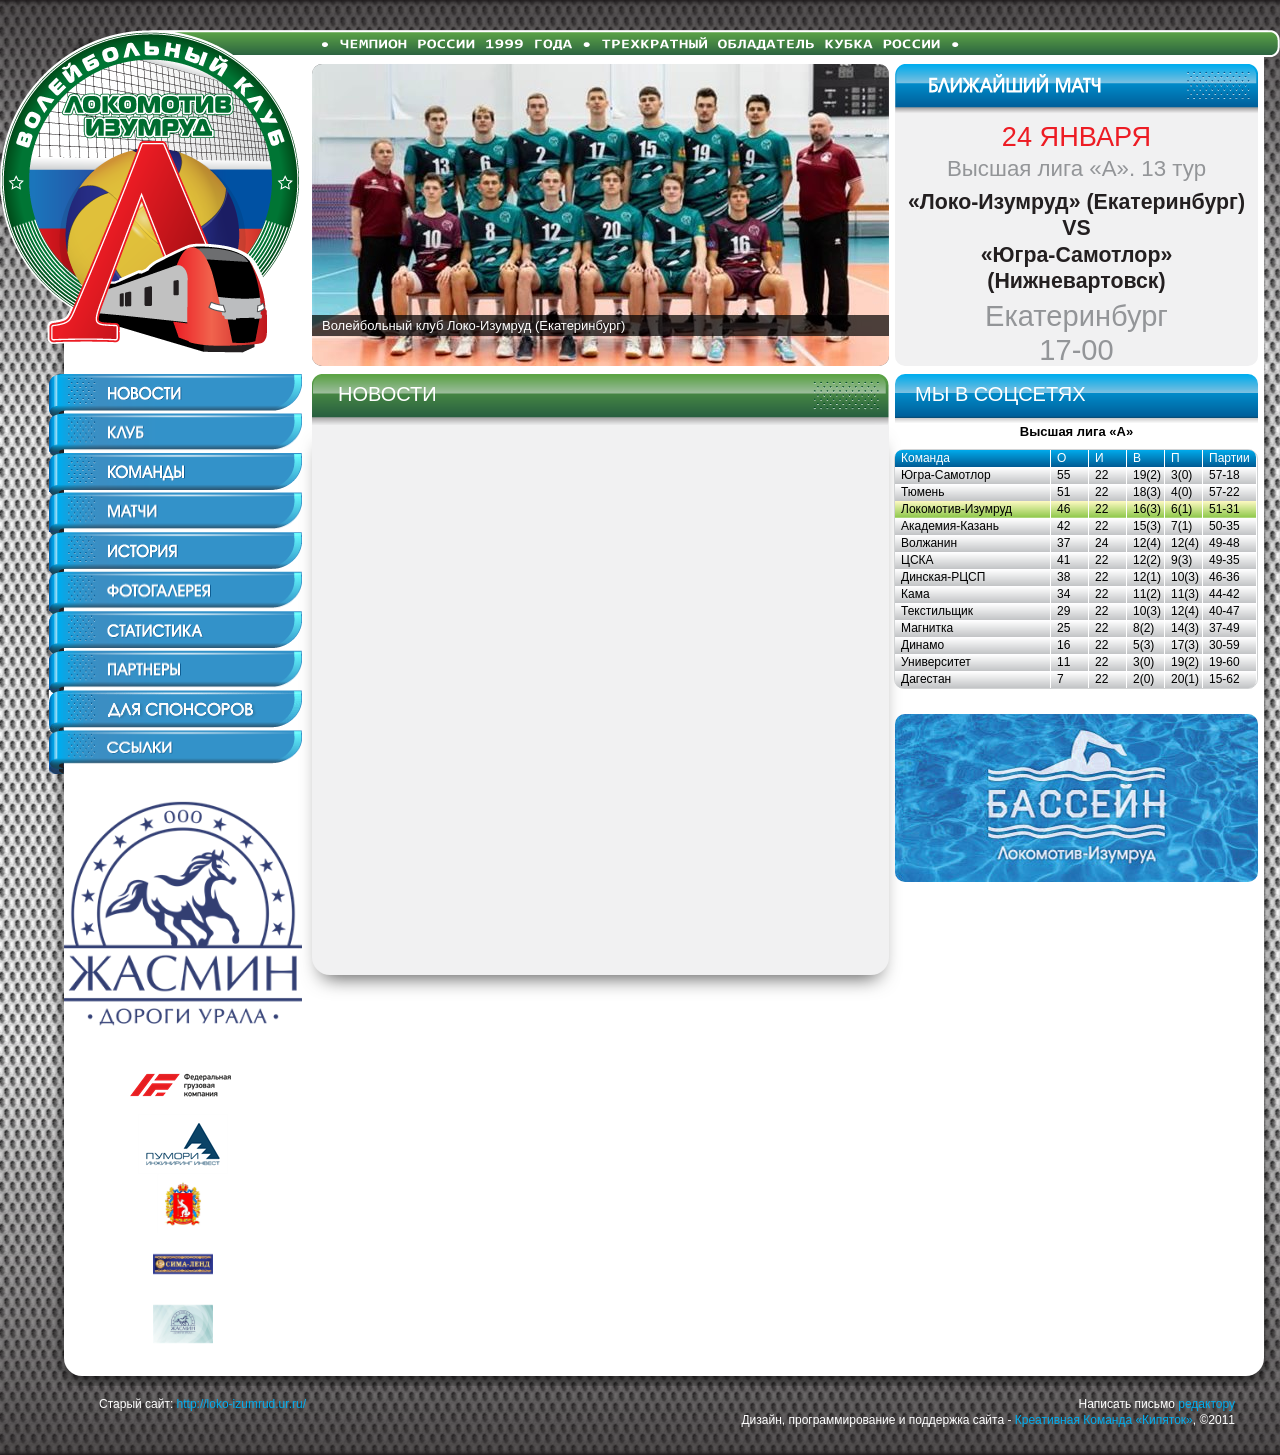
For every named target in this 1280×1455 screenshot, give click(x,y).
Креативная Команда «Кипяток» (1104, 1420)
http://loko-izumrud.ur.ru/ (241, 1404)
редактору (1206, 1404)
